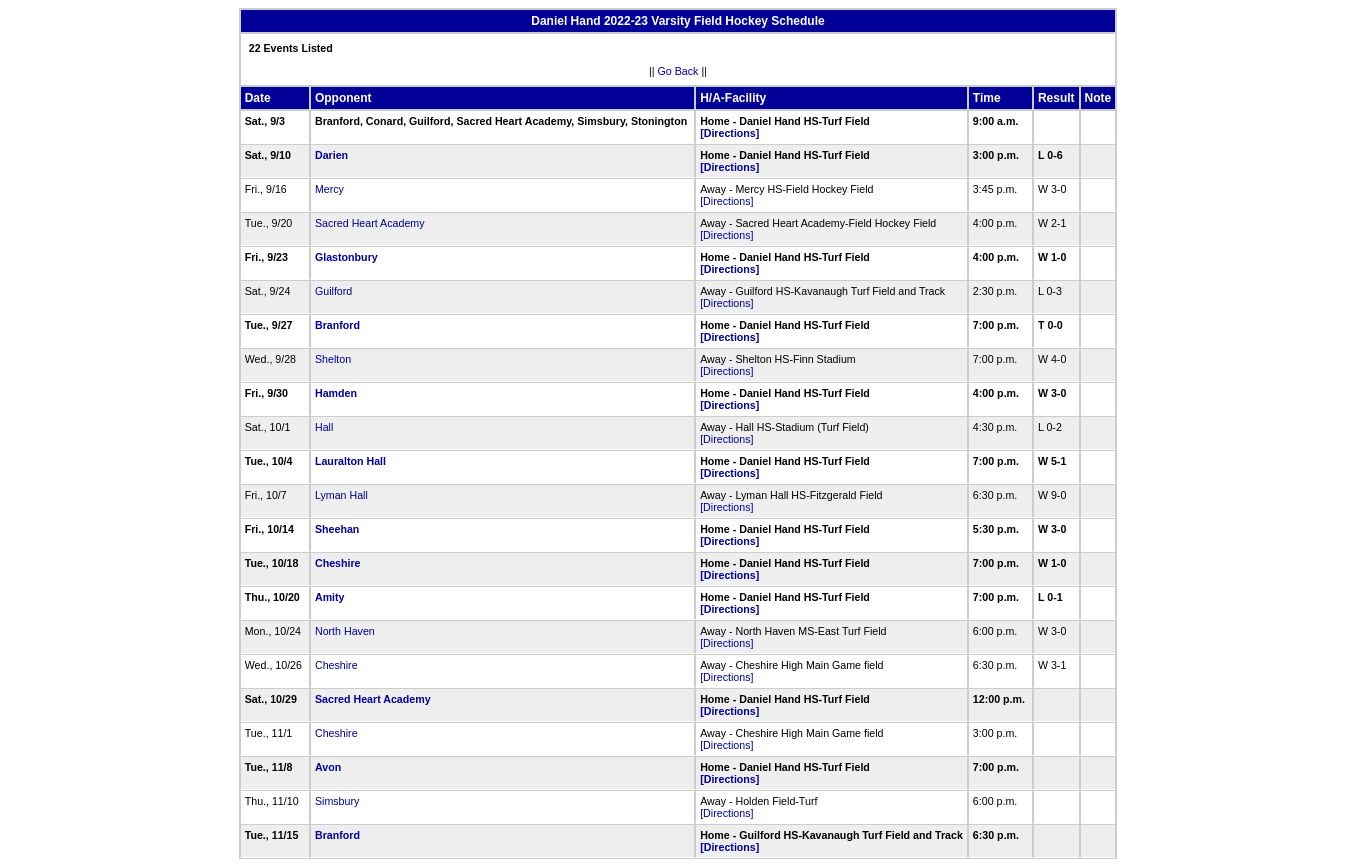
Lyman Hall (341, 495)
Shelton (333, 359)
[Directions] (729, 133)
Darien (331, 155)
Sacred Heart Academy (370, 223)
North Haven (345, 631)
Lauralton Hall (350, 461)
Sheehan (337, 529)
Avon (328, 767)
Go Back (678, 71)
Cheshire (338, 563)
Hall (324, 427)
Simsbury (337, 801)
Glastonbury (346, 257)
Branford (337, 325)
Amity (330, 597)
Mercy (329, 189)
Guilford (333, 291)
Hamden (336, 393)
